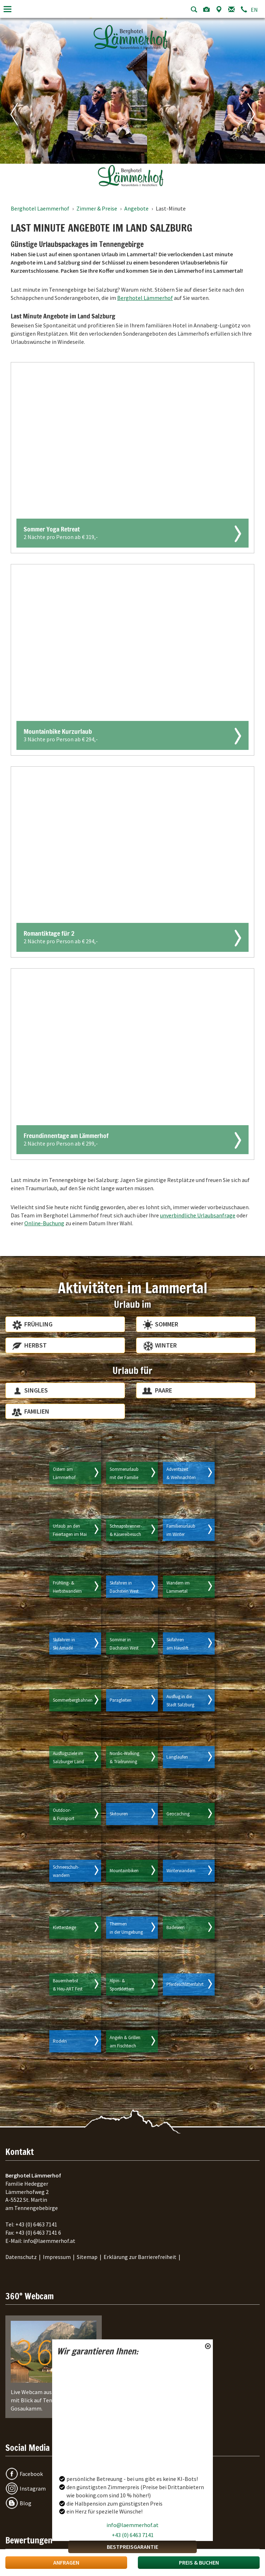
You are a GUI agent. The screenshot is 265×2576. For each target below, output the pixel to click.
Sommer (166, 1324)
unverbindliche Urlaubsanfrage (197, 1215)
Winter (166, 1345)
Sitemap (87, 2256)
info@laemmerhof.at (132, 2524)
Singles (36, 1390)
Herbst (35, 1345)
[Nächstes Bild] (245, 103)
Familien (36, 1411)
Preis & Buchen (199, 2562)
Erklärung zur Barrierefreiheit (140, 2256)
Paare (163, 1390)
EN (254, 9)
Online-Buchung (44, 1223)
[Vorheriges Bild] (20, 103)
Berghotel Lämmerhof (145, 297)
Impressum (57, 2256)
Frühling (38, 1324)
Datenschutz (21, 2256)
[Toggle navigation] (7, 9)
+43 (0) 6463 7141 (133, 2534)
